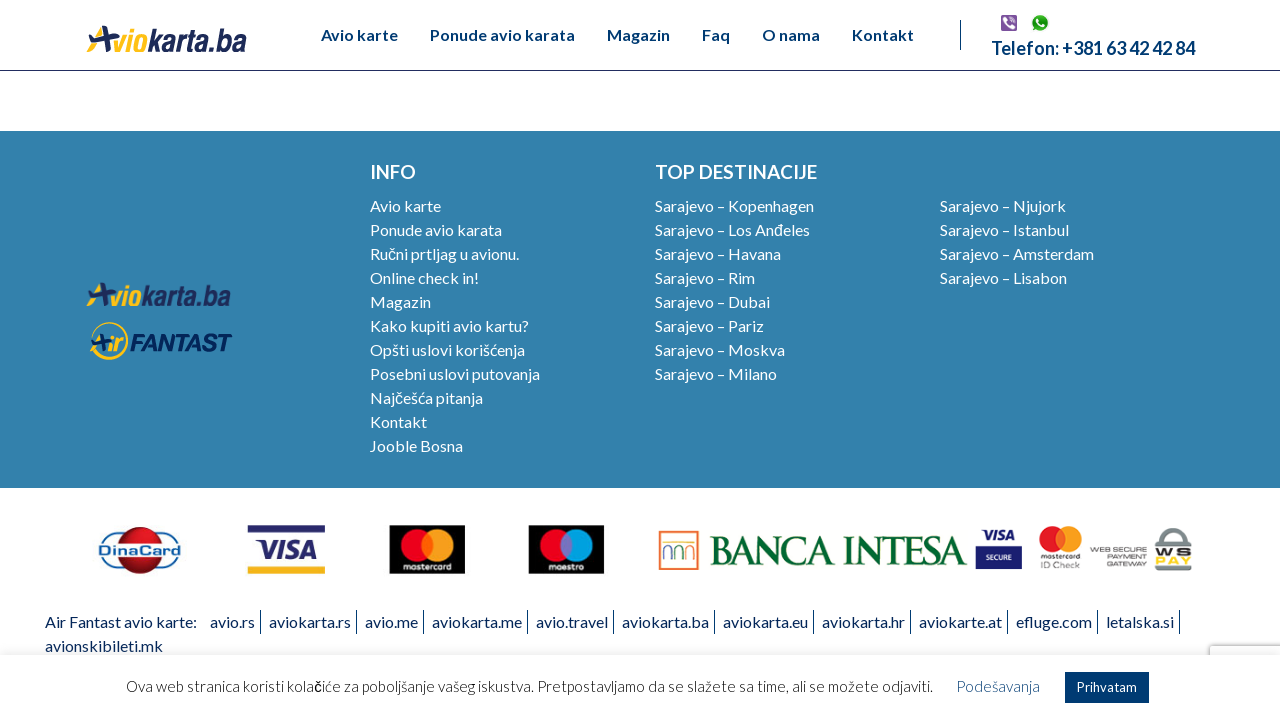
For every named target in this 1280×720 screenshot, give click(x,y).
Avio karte (359, 34)
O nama (791, 34)
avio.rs (232, 621)
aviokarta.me (477, 621)
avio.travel (572, 621)
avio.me (391, 621)
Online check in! (424, 277)
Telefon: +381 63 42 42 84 (1093, 48)
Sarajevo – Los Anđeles (732, 229)
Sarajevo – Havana (718, 253)
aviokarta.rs (310, 621)
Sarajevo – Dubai (712, 301)
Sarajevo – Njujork (1003, 205)
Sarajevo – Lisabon (1003, 277)
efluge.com (1054, 621)
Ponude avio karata (502, 34)
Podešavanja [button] (998, 686)
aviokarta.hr (863, 621)
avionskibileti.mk (104, 645)
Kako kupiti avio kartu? (449, 325)
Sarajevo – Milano (716, 373)
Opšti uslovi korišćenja (447, 349)
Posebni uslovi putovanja (455, 373)
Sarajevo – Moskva (720, 349)
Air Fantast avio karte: (121, 621)
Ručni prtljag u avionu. (444, 253)
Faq (716, 34)
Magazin (638, 34)
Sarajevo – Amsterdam (1017, 253)
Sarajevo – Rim (705, 277)
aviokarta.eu (765, 621)
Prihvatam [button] (1107, 687)
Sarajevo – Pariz (709, 325)
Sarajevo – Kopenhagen (734, 205)
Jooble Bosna (416, 445)
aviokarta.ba (665, 621)
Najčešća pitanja (426, 397)
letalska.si (1140, 621)
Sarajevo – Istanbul (1004, 229)
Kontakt (883, 34)
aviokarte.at (960, 621)
